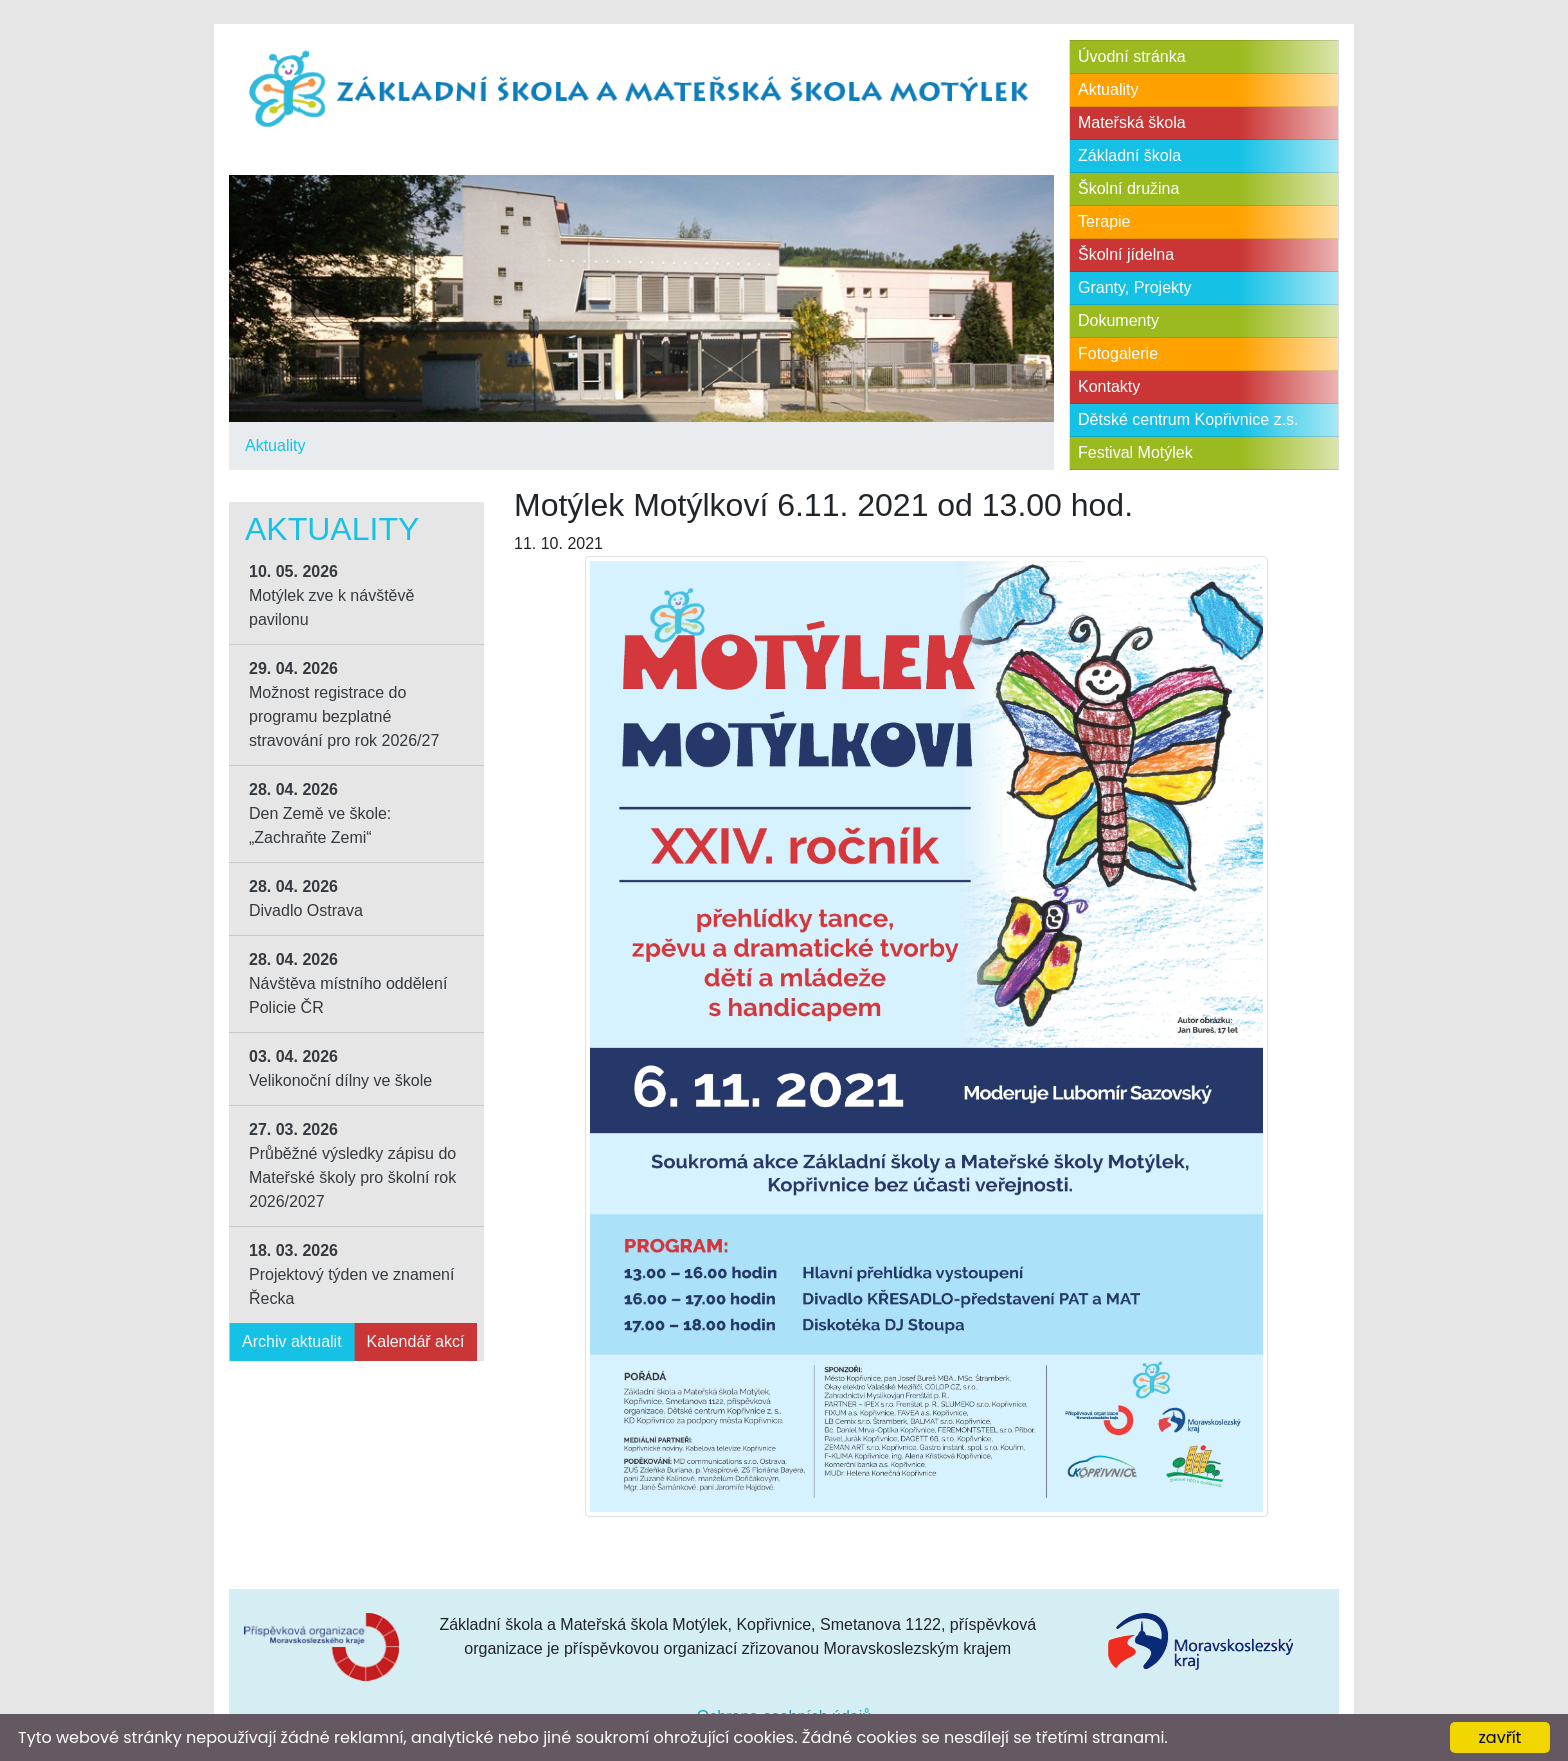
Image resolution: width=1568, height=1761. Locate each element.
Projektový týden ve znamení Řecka (351, 1274)
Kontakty (1109, 386)
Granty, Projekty (1135, 287)
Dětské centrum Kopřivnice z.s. (1188, 419)
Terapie (1104, 221)
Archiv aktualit (292, 1341)
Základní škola (1129, 155)
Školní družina (1128, 188)
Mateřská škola (1132, 122)
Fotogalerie (1118, 353)
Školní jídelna (1126, 254)
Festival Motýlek (1135, 452)
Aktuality (275, 445)
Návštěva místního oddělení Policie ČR (348, 983)
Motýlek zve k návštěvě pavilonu (331, 595)
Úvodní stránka (1132, 56)
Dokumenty (1118, 320)
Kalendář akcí (416, 1341)
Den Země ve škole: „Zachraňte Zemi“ (320, 813)
